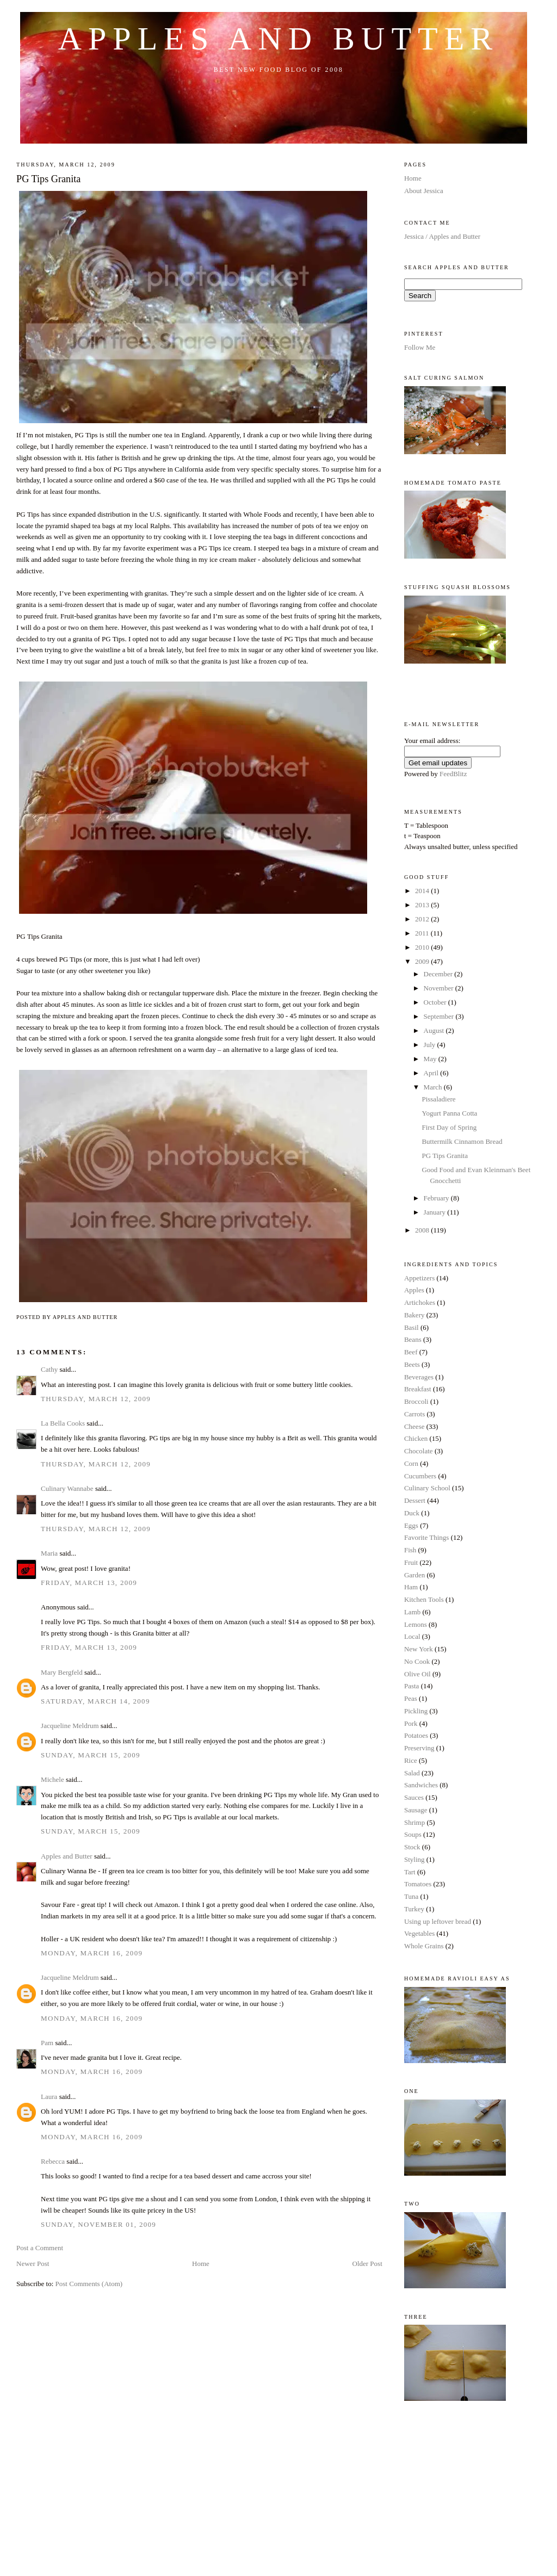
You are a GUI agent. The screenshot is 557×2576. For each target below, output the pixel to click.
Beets (412, 1364)
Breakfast (417, 1389)
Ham (411, 1587)
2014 (423, 891)
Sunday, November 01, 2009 (98, 2224)
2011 (423, 933)
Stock (412, 1847)
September (440, 1016)
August (435, 1030)
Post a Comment (39, 2248)
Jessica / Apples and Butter (442, 236)
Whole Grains (424, 1946)
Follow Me (419, 347)
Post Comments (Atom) (89, 2284)
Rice (410, 1760)
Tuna (411, 1896)
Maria (49, 1553)
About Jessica (423, 191)
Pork (411, 1723)
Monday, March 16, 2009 (92, 1953)
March (434, 1087)
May (431, 1059)
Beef (411, 1352)
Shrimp (414, 1822)
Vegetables (419, 1933)
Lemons (415, 1624)
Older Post (367, 2263)
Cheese (414, 1426)
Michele (52, 1779)
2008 (423, 1230)
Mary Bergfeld (62, 1672)
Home (200, 2263)
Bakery (414, 1315)
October (436, 1002)
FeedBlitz (453, 774)
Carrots (414, 1414)
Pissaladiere (438, 1099)
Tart (410, 1872)
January (436, 1212)
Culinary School (427, 1488)
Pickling (416, 1711)
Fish (410, 1550)
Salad (412, 1773)
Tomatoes (417, 1884)
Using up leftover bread (437, 1921)
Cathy (49, 1369)
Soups (413, 1834)
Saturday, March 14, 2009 (95, 1701)
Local (412, 1636)
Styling (414, 1859)
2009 (423, 961)
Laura (49, 2096)
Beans (413, 1339)
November (439, 988)
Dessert (414, 1500)
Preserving (419, 1748)
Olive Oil (417, 1674)
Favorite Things (426, 1537)
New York (418, 1649)
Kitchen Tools (424, 1599)
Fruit (411, 1562)
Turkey (414, 1909)
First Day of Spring (449, 1127)
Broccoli (416, 1401)
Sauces (414, 1797)
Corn (411, 1463)
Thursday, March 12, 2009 (96, 1399)
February (437, 1198)
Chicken (416, 1438)
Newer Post (32, 2263)
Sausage (416, 1810)
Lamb (412, 1612)
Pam (47, 2043)
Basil (411, 1327)
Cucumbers (420, 1476)
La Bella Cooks (63, 1423)
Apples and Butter (278, 39)
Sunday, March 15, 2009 (90, 1755)
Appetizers (419, 1278)
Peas (410, 1698)
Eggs (411, 1525)
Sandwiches (421, 1785)
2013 (423, 905)
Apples (414, 1290)
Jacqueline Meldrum (70, 1726)
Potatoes (416, 1735)
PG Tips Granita (48, 179)
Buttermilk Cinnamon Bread (462, 1141)
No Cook (417, 1661)
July (430, 1045)
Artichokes (419, 1302)
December (439, 974)
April (432, 1073)
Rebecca (53, 2161)
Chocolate (418, 1451)
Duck (411, 1513)
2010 (423, 947)
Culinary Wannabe (67, 1488)
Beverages (419, 1377)
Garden (414, 1575)
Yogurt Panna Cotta (449, 1113)
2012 (423, 919)
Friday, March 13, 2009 (89, 1582)
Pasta (411, 1686)
